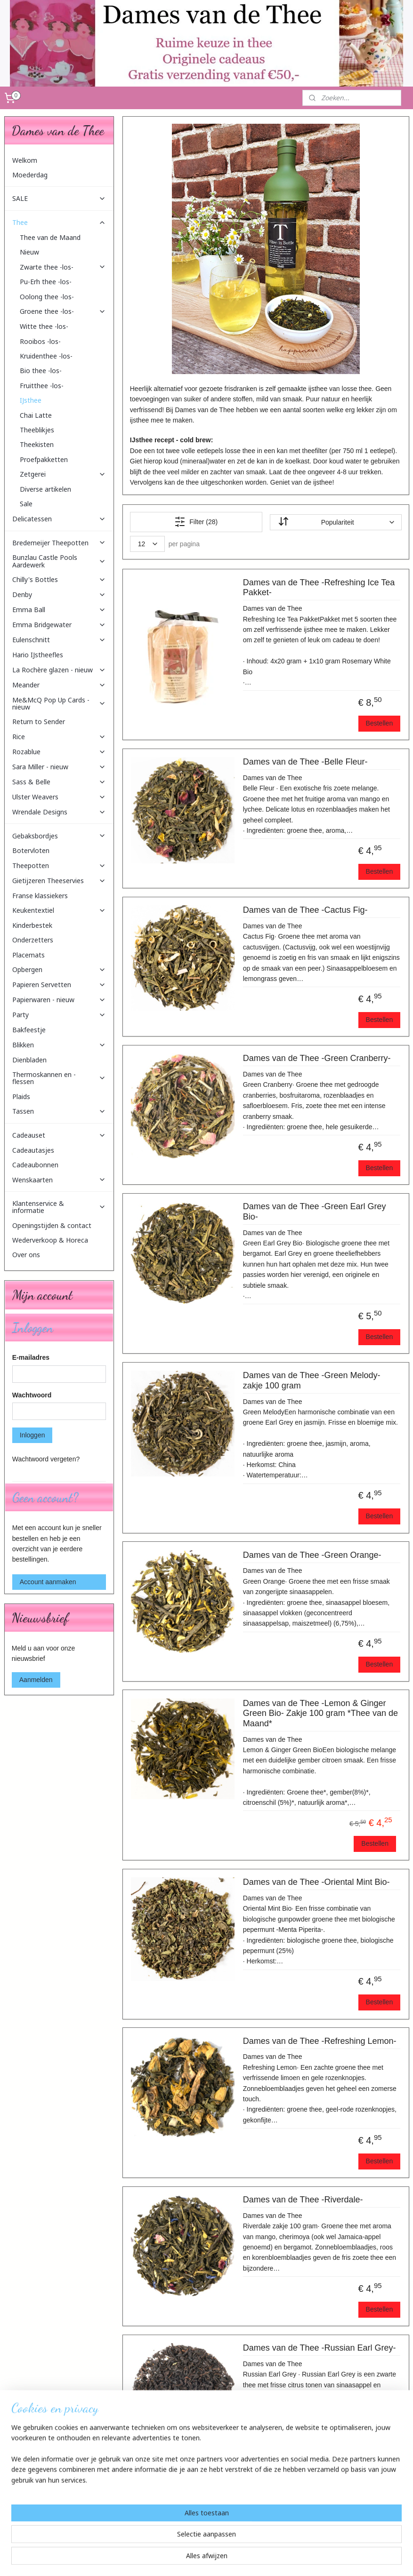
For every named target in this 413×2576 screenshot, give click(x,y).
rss (201, 2558)
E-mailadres (30, 1357)
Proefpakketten (44, 459)
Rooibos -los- (40, 341)
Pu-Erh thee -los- (46, 281)
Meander (59, 684)
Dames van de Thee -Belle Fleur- (305, 761)
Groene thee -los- (63, 311)
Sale (26, 503)
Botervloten (30, 850)
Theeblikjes (37, 429)
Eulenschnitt (59, 639)
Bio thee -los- (41, 370)
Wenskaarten (59, 1179)
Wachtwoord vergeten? (46, 1459)
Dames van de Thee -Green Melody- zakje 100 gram (311, 1380)
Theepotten (59, 865)
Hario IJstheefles (37, 654)
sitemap (185, 2558)
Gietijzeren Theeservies (59, 880)
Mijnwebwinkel (305, 2558)
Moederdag (30, 174)
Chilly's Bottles (59, 579)
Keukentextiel (59, 910)
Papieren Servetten (59, 984)
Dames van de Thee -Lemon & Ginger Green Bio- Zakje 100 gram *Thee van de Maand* (320, 1713)
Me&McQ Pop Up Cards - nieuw (59, 703)
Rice (59, 736)
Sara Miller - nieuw (59, 766)
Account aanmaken (48, 1582)
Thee (59, 222)
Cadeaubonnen (35, 1164)
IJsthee (30, 400)
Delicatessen (59, 518)
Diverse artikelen (45, 489)
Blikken (59, 1044)
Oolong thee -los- (47, 296)
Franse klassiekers (40, 895)
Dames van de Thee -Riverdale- (303, 2199)
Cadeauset (59, 1135)
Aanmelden (36, 1679)
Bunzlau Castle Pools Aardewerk (59, 561)
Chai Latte (36, 415)
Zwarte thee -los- (63, 267)
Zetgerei (63, 474)
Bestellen (379, 723)
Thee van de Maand (50, 237)
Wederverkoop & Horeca (50, 1240)
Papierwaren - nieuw (59, 999)
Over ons (26, 1254)
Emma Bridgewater (59, 624)
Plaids (21, 1096)
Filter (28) (196, 521)
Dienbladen (29, 1059)
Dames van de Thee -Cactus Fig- (305, 910)
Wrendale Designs (59, 811)
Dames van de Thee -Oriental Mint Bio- (316, 1882)
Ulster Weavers (59, 796)
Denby (59, 594)
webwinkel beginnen (233, 2558)
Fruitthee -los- (42, 385)
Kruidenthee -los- (46, 355)
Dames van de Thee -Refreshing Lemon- (319, 2041)
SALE (59, 198)
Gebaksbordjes (59, 835)
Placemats (28, 954)
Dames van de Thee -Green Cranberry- (316, 1058)
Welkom (24, 160)
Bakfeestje (29, 1029)
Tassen (59, 1111)
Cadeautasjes (33, 1150)
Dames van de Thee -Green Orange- (312, 1555)
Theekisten (37, 444)
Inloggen (32, 1435)
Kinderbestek (32, 925)
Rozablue (59, 751)
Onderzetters (32, 939)
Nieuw (29, 251)
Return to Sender (38, 721)
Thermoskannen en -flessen (59, 1078)
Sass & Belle (59, 781)
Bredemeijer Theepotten (59, 542)
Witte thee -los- (44, 326)
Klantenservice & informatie (59, 1207)
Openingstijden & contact (51, 1225)
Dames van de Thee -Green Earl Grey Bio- (314, 1211)
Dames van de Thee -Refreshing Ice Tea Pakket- (319, 588)
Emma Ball (59, 609)
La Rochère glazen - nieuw (59, 669)
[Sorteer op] (335, 522)
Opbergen (59, 969)
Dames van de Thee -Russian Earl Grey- (319, 2348)
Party (59, 1014)
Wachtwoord (31, 1395)
